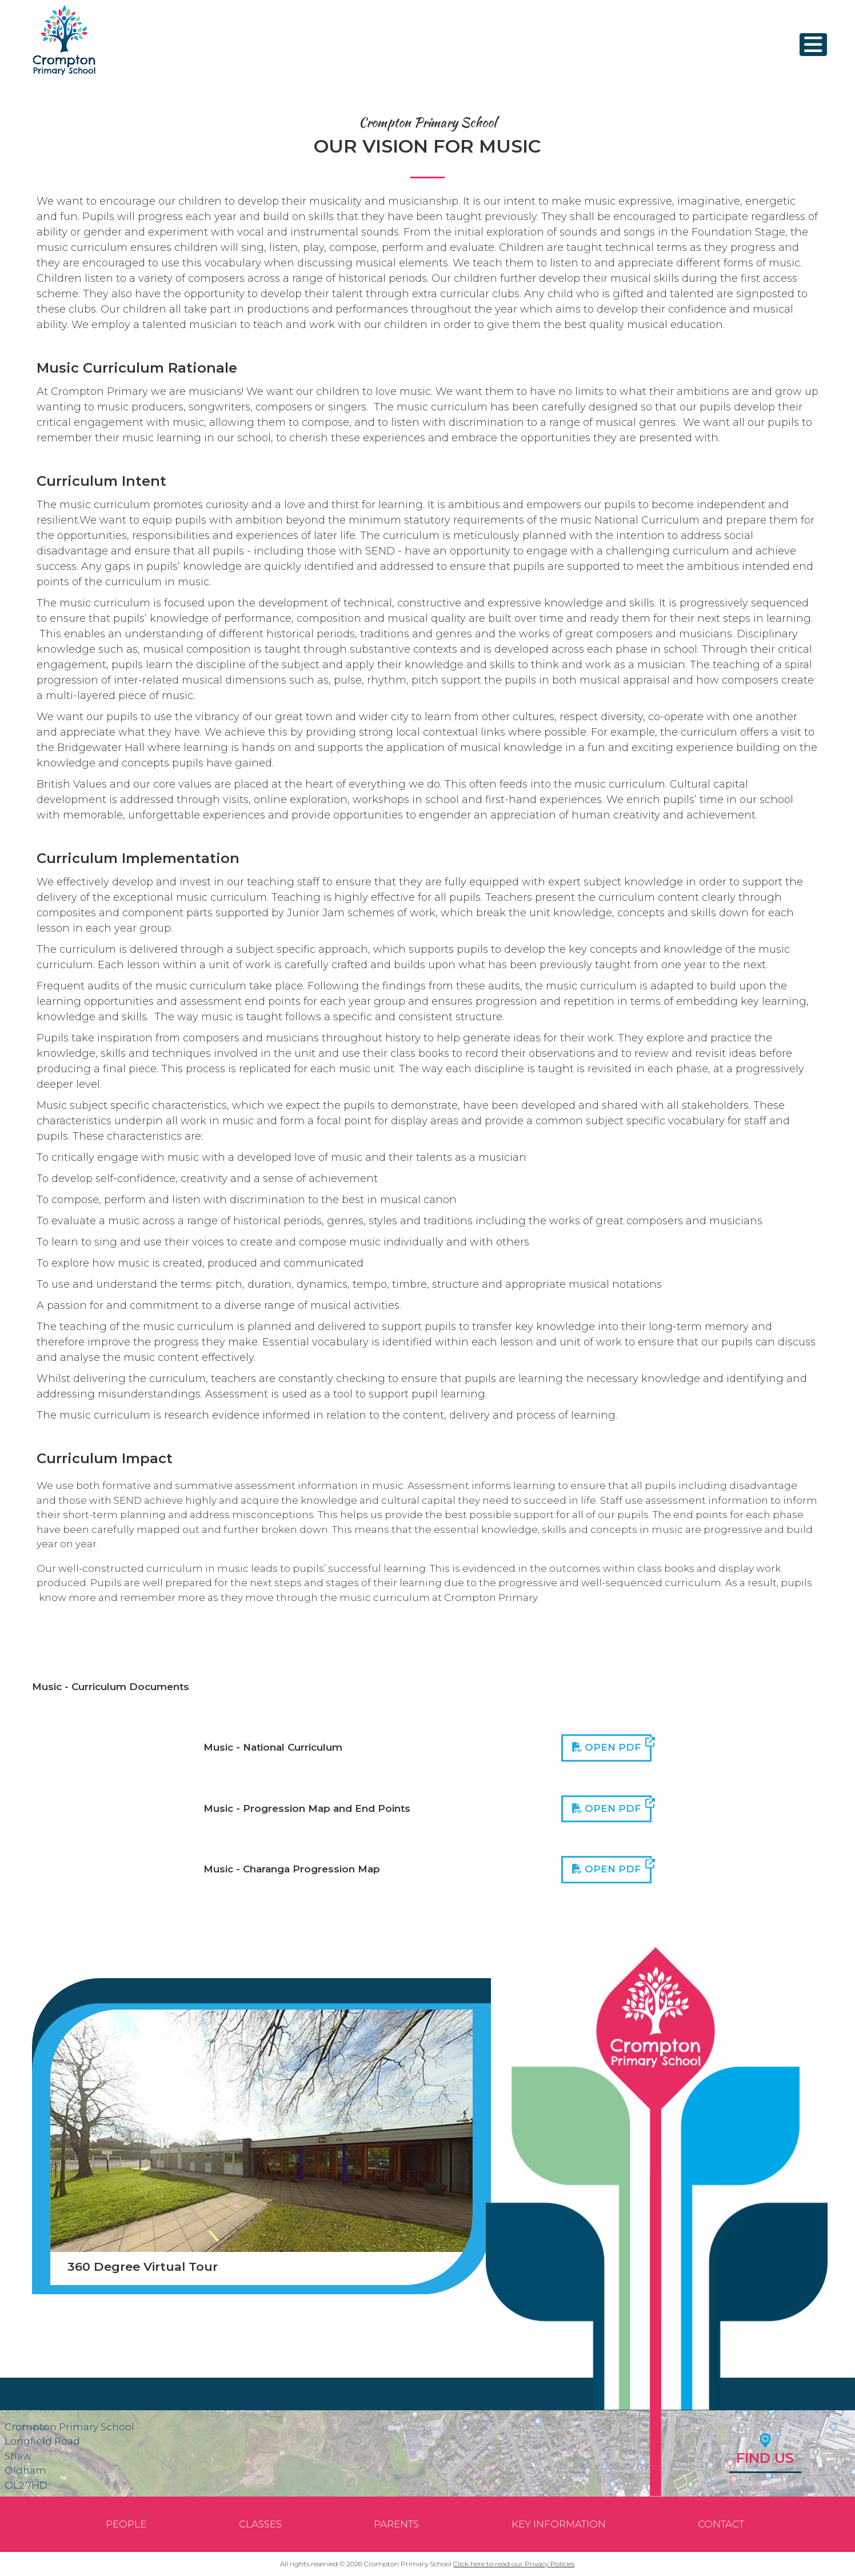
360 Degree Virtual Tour (142, 2266)
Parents (396, 2524)
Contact (721, 2524)
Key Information (559, 2524)
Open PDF (612, 1746)
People (126, 2524)
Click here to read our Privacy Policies (513, 2563)
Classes (260, 2524)
